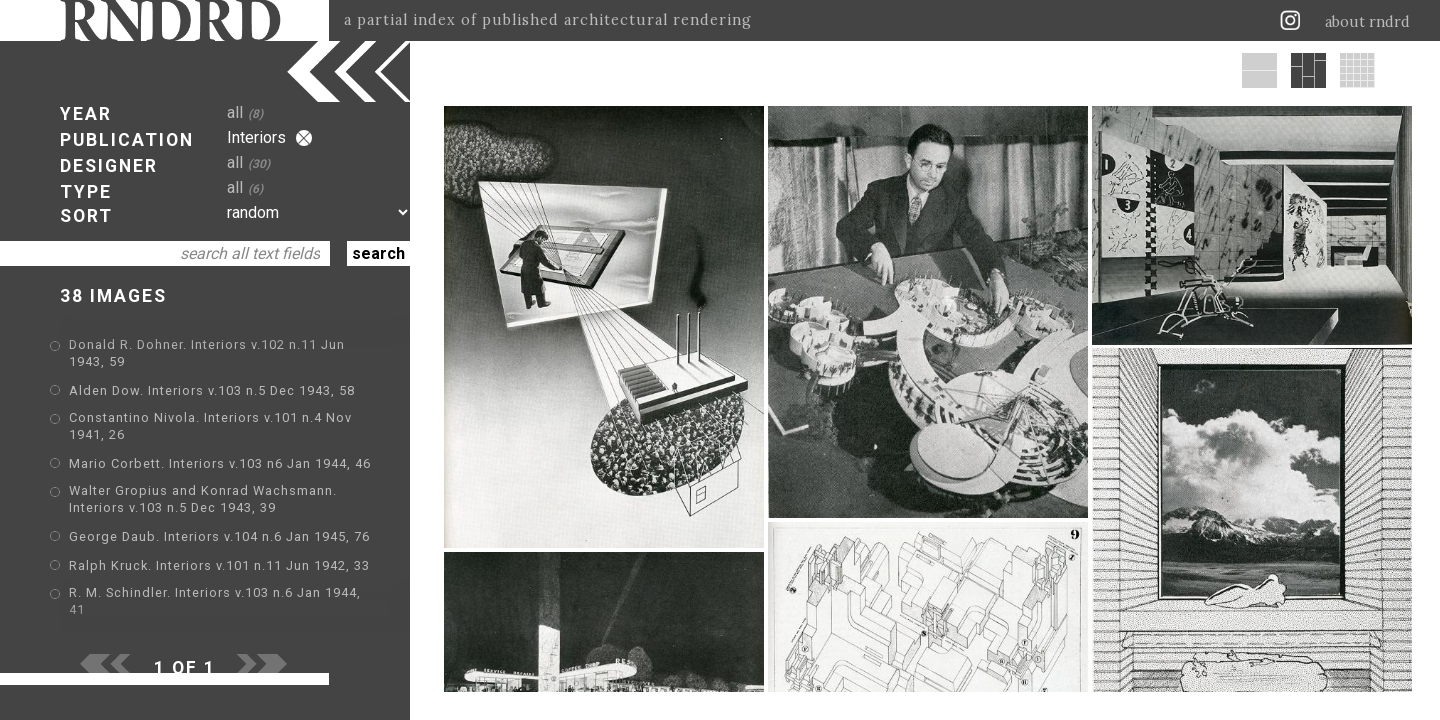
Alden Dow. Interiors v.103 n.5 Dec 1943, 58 (212, 390)
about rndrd (1367, 22)
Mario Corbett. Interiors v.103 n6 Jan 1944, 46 (220, 463)
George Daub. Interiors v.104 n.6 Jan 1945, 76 (219, 536)
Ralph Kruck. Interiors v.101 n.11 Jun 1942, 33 (219, 565)
